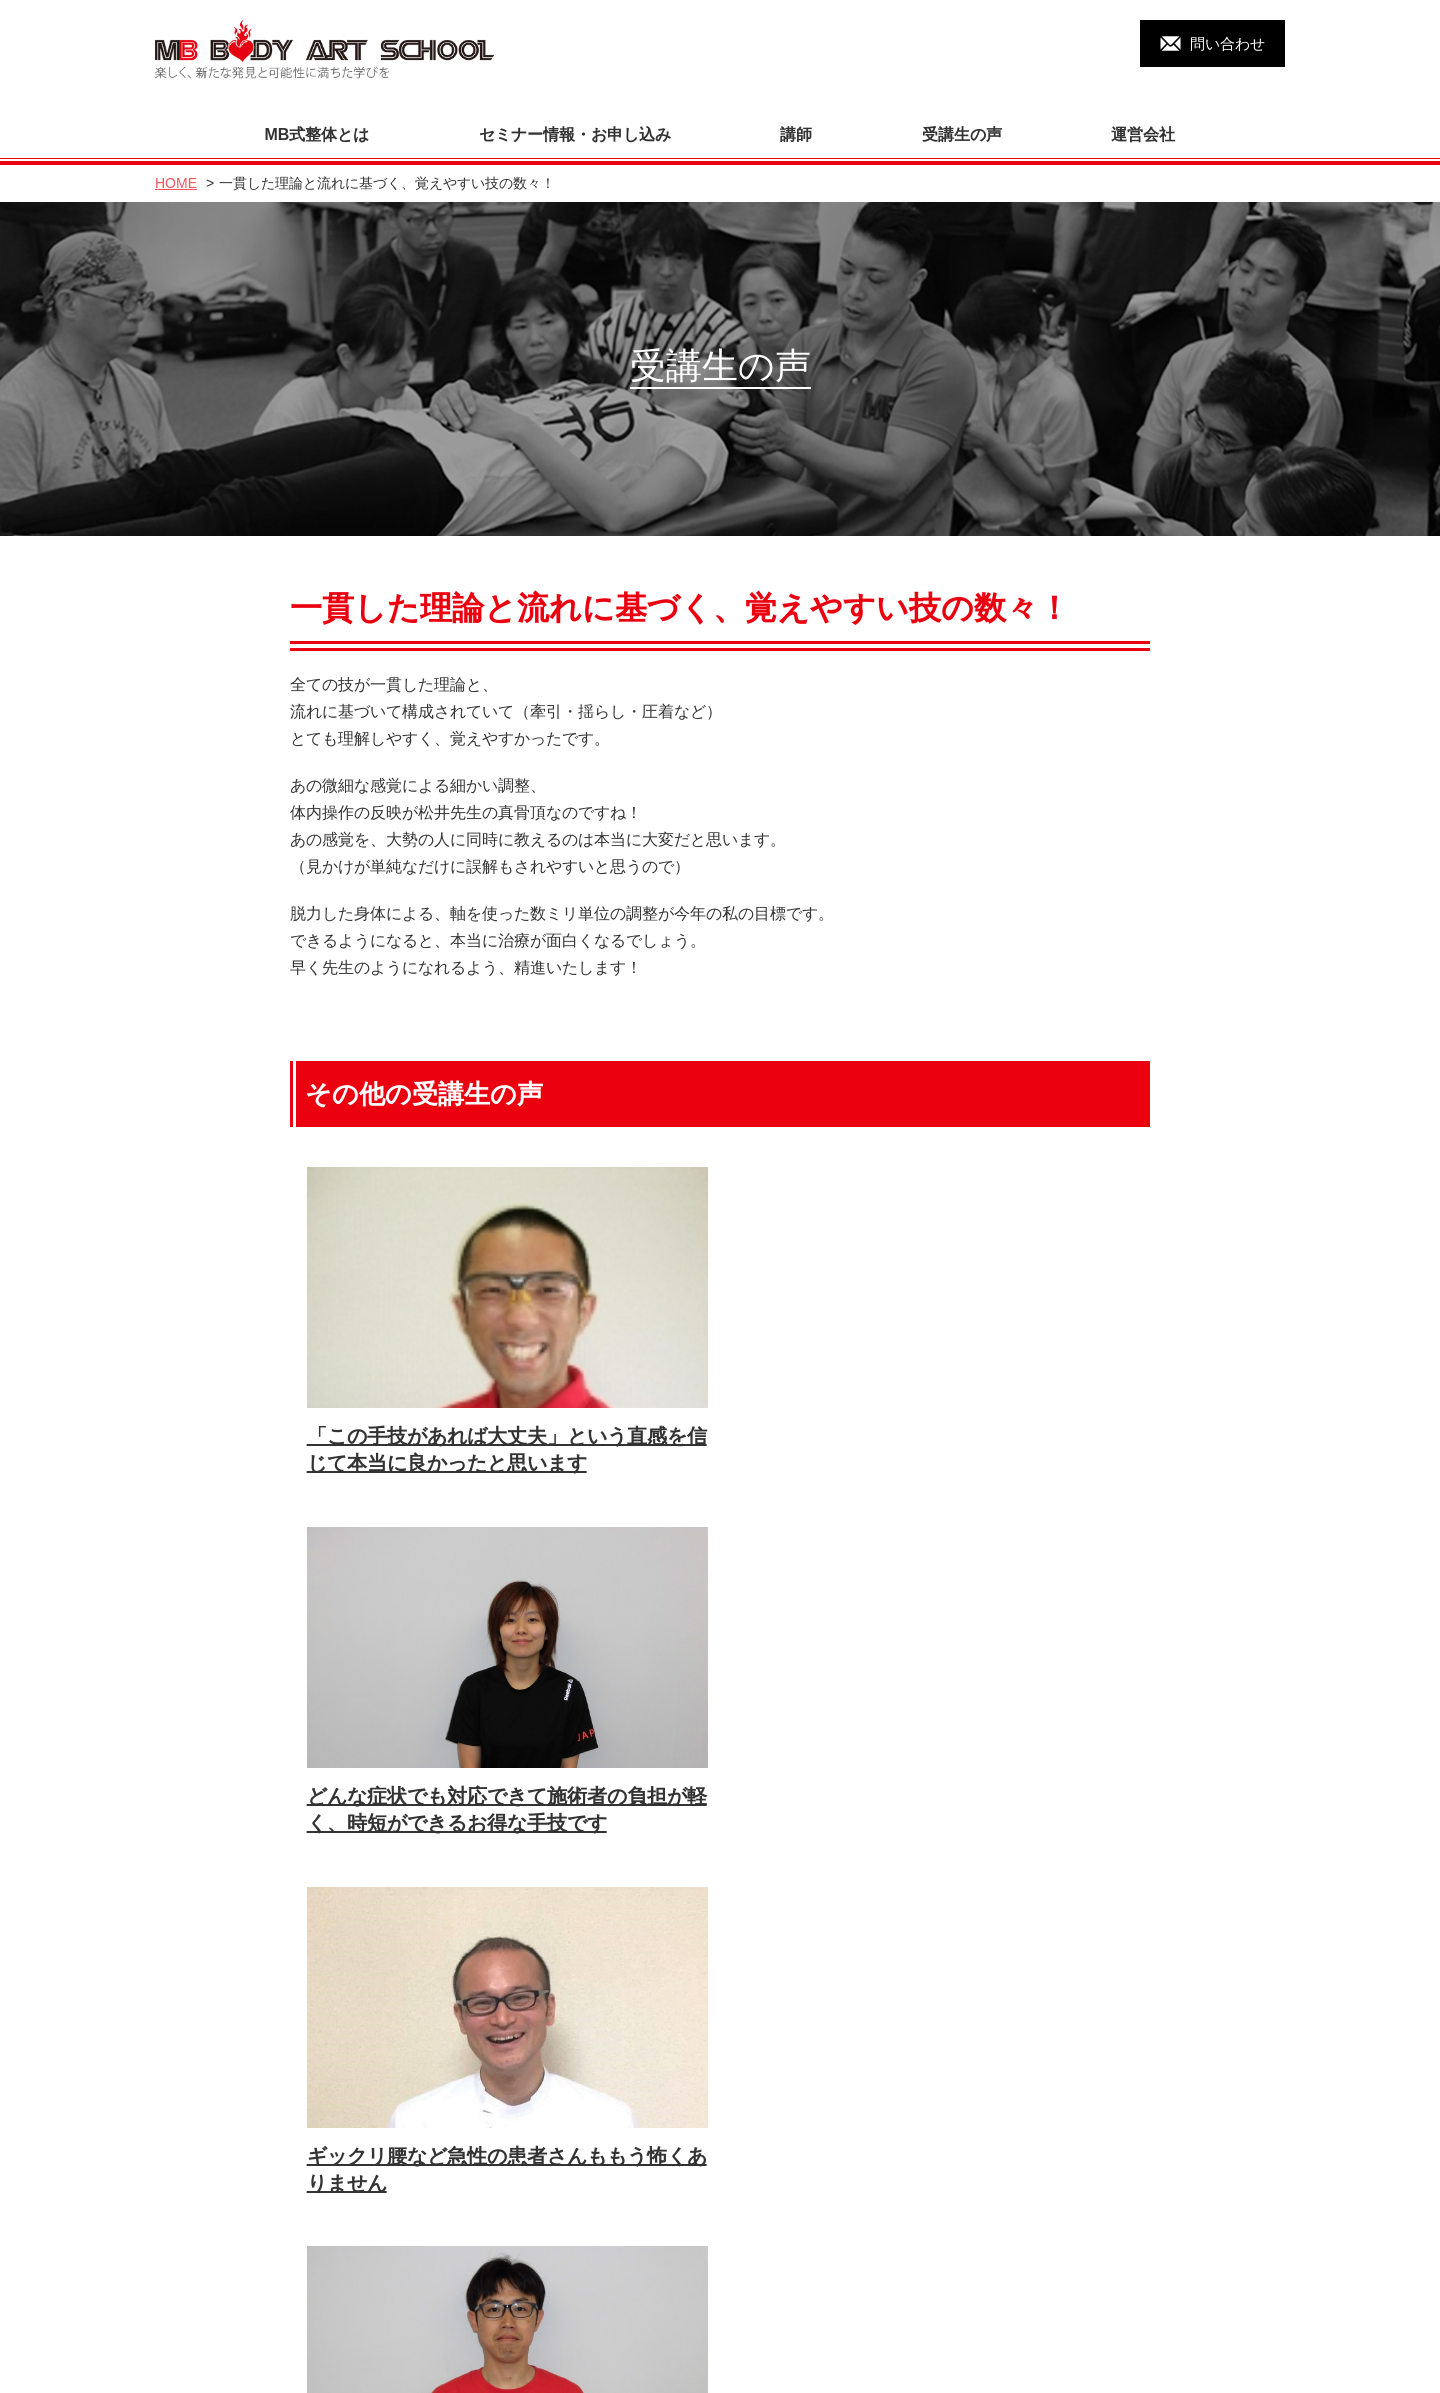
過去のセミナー (222, 2322)
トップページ (215, 2211)
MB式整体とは (317, 120)
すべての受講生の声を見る (711, 1913)
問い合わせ (1227, 43)
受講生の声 (962, 120)
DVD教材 (201, 2285)
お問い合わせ (461, 2285)
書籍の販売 (699, 2285)
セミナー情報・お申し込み (575, 120)
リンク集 (446, 2322)
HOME (176, 169)
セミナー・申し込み (729, 2248)
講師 (796, 120)
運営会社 (1143, 120)
